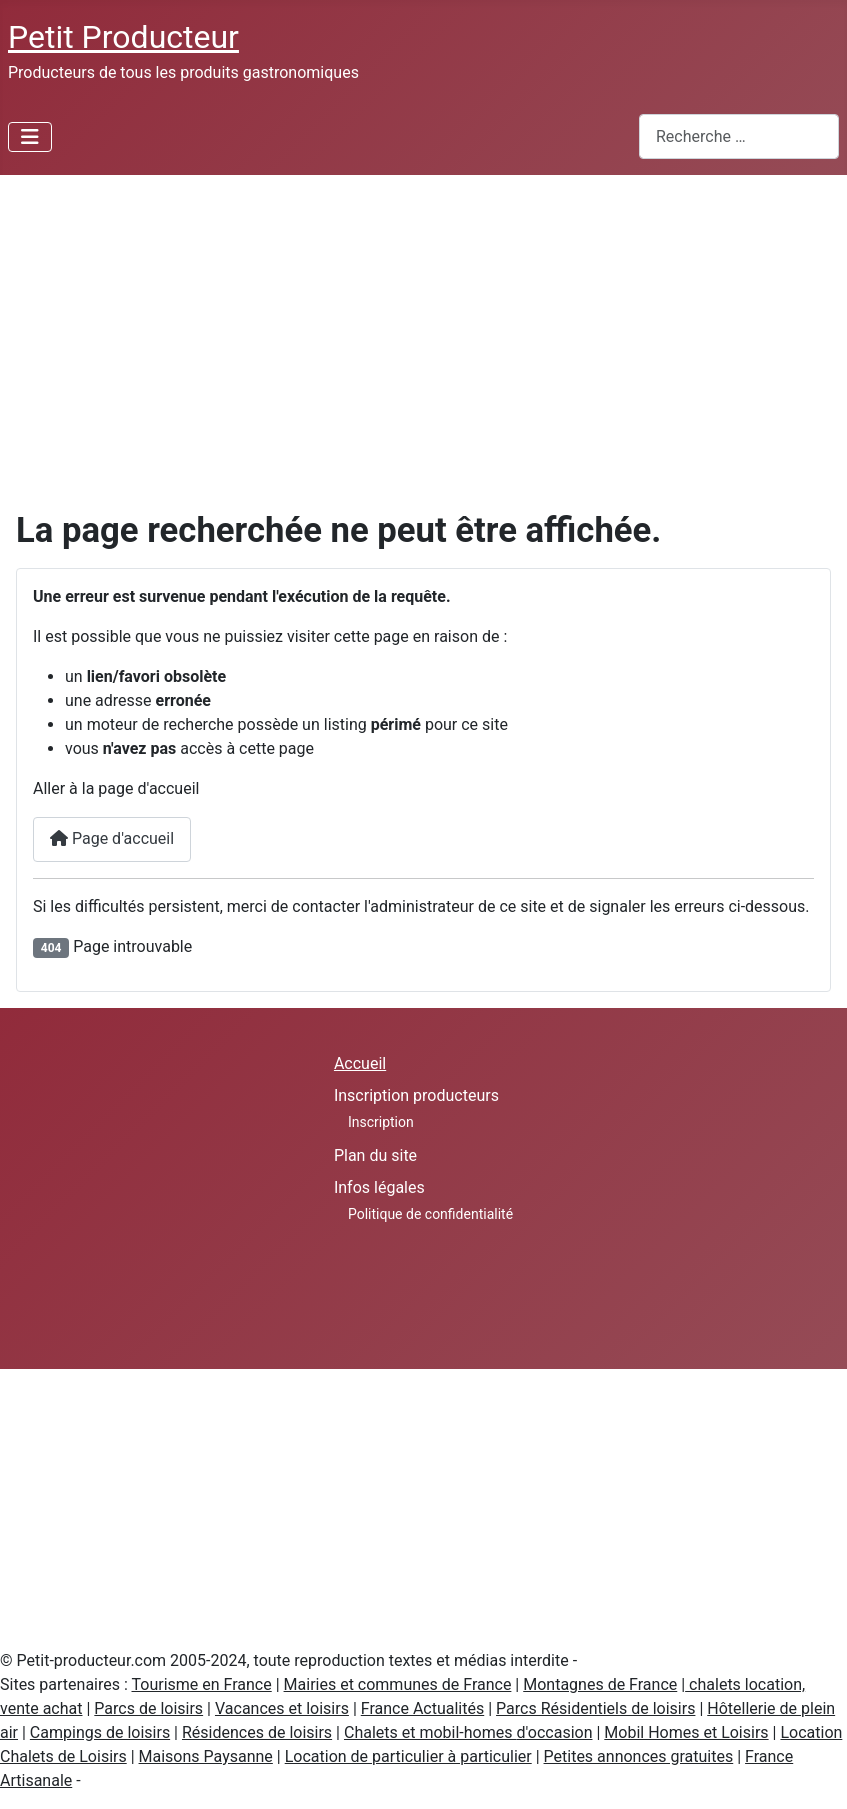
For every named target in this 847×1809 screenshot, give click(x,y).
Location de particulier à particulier (408, 1756)
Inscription (381, 1122)
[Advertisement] (423, 325)
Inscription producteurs (416, 1095)
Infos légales (379, 1187)
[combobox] (739, 136)
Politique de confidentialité (430, 1214)
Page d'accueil (112, 838)
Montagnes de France (600, 1684)
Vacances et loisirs (282, 1708)
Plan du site (375, 1155)
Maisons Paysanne (206, 1756)
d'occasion (554, 1732)
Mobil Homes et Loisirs (686, 1732)
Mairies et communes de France (398, 1684)
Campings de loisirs (100, 1732)
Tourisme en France (202, 1684)
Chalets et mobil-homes (430, 1732)
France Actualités (422, 1708)
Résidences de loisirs (257, 1732)
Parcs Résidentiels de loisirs (595, 1708)
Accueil (360, 1063)
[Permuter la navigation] (30, 137)
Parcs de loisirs (148, 1708)
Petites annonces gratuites (639, 1756)
